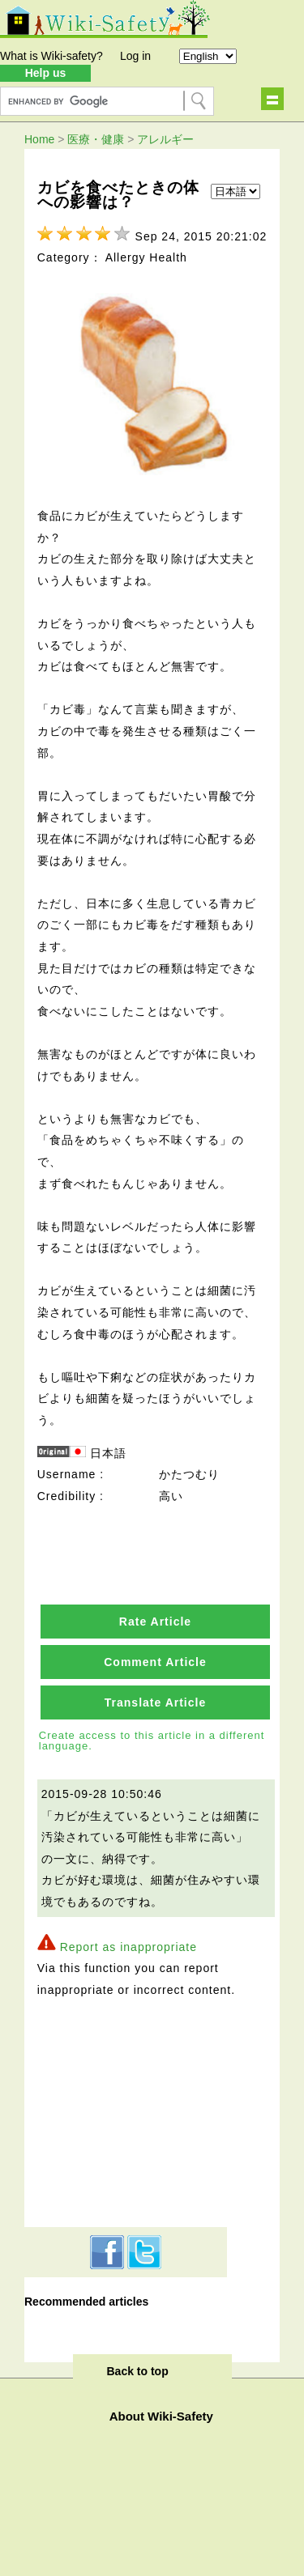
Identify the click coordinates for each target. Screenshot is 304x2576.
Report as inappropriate (128, 1947)
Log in (135, 55)
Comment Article (155, 1662)
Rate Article (155, 1621)
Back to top (138, 2371)
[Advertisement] (125, 2110)
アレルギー (165, 139)
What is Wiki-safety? (51, 55)
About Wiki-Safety (161, 2416)
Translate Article (155, 1702)
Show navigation (272, 98)
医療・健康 (95, 139)
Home (39, 139)
